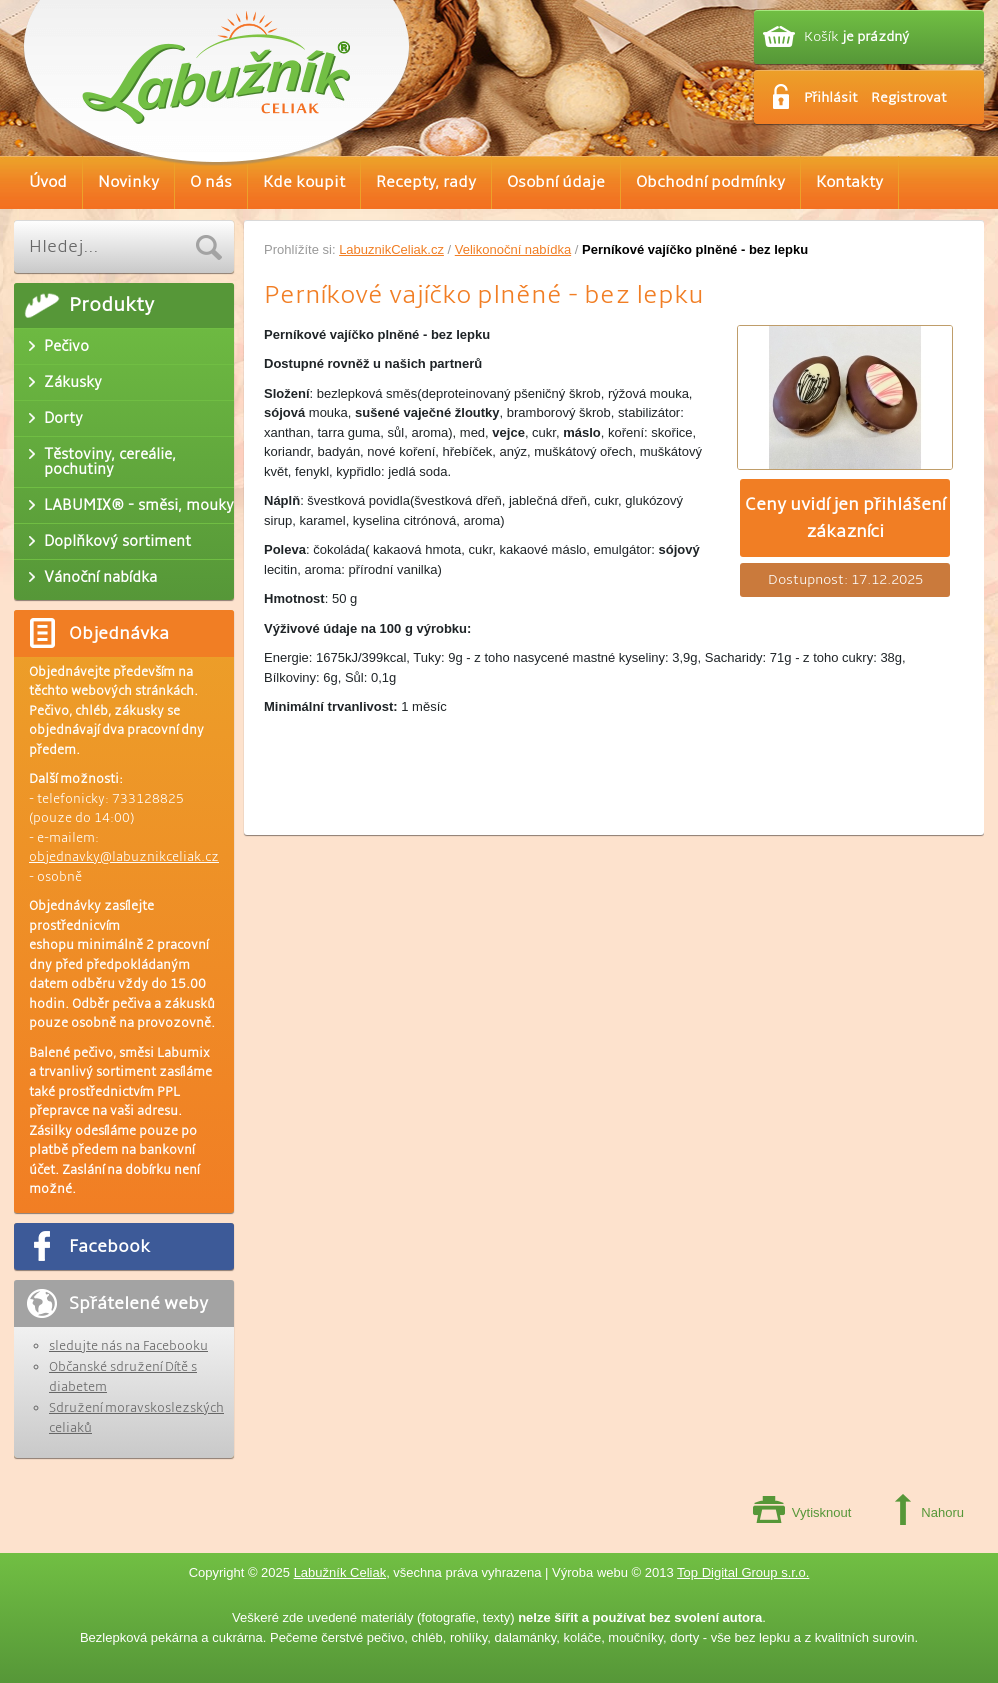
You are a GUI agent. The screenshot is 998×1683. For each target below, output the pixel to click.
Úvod (48, 182)
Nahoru (942, 1512)
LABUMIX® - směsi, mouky (139, 505)
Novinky (128, 182)
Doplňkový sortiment (117, 541)
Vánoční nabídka (100, 577)
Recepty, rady (426, 182)
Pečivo (66, 346)
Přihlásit (831, 97)
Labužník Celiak (340, 1572)
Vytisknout (822, 1512)
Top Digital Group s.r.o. (743, 1572)
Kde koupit (304, 182)
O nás (211, 182)
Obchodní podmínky (710, 182)
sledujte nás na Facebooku (128, 1346)
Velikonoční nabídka (513, 249)
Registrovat (909, 97)
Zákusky (73, 382)
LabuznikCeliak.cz (391, 249)
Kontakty (849, 182)
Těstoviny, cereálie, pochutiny (110, 461)
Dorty (63, 418)
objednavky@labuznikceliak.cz (124, 857)
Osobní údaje (556, 182)
